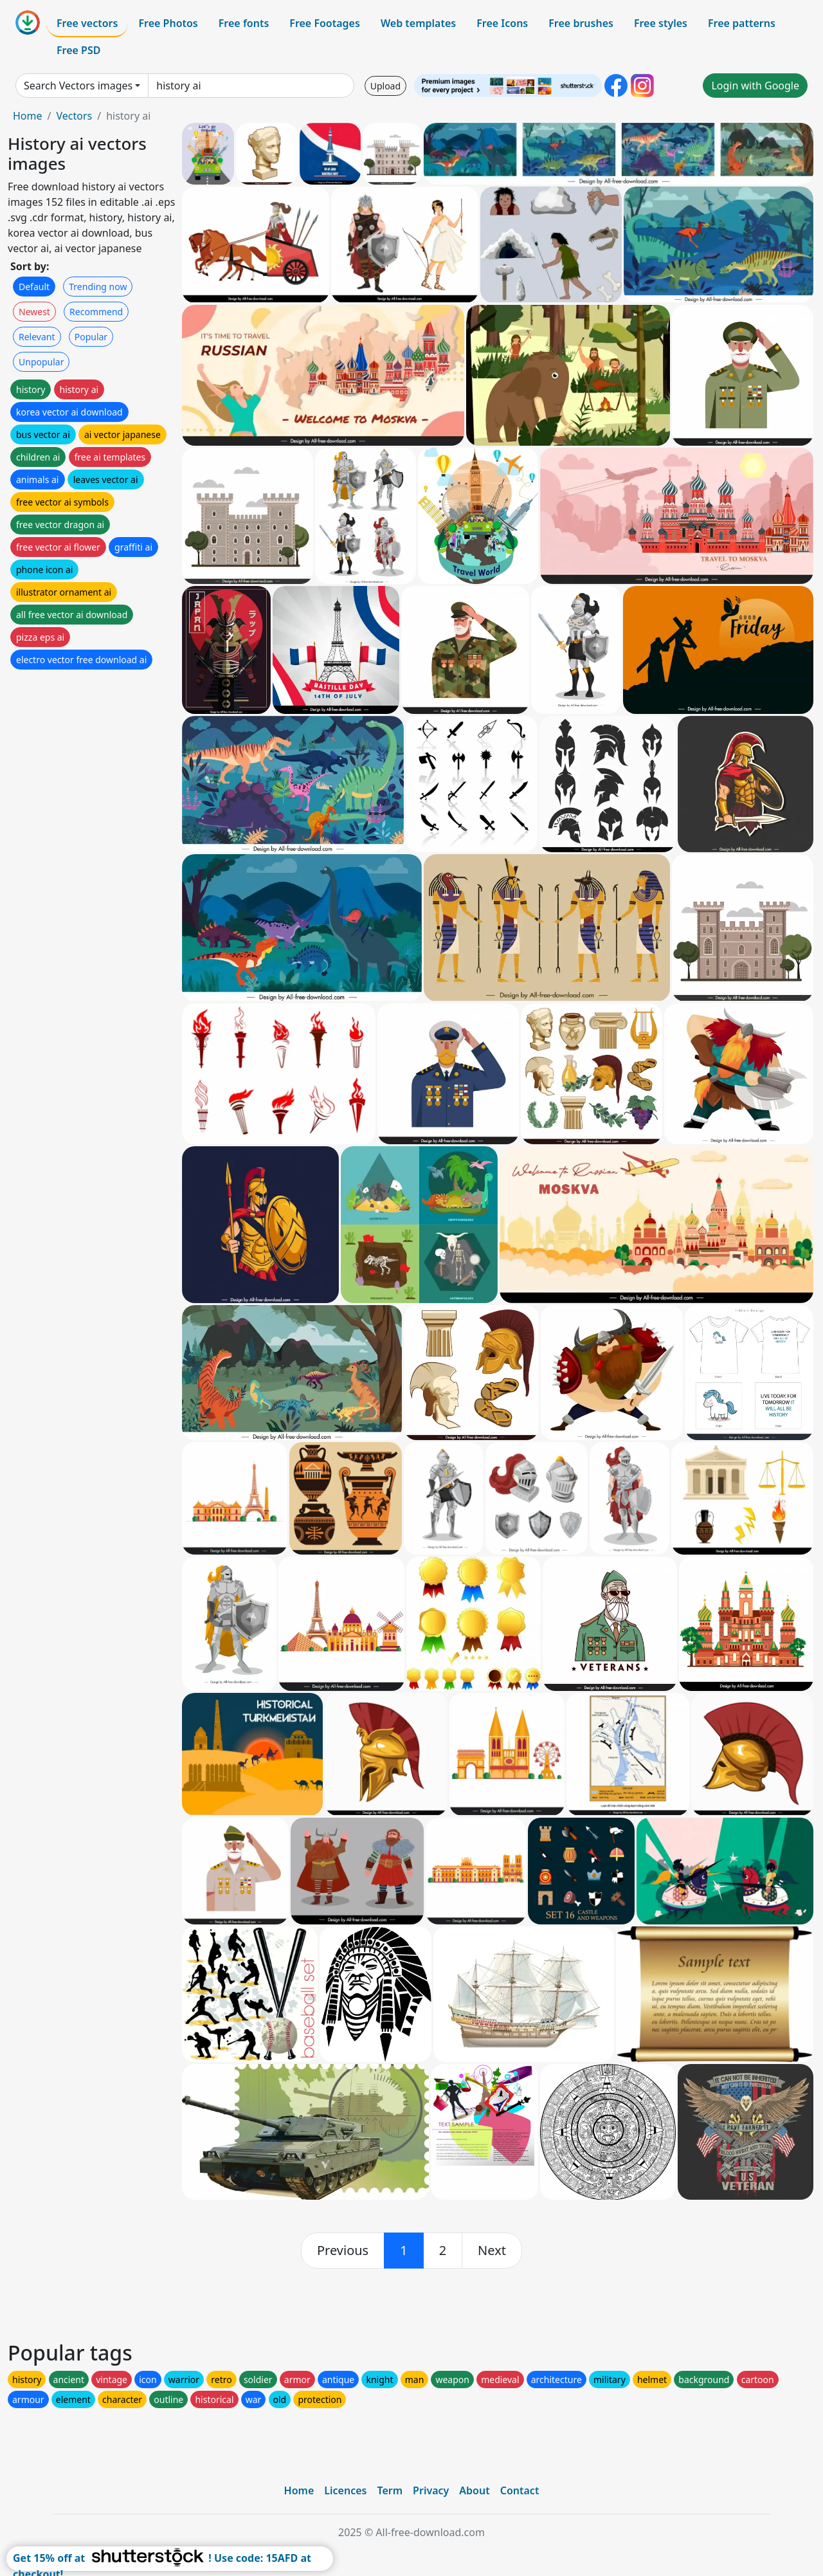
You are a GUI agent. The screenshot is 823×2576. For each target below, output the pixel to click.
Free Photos (167, 23)
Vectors (74, 116)
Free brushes (580, 23)
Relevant (37, 337)
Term (389, 2490)
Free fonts (244, 23)
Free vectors (87, 23)
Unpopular (41, 362)
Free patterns (741, 23)
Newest (34, 312)
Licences (345, 2490)
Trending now (98, 286)
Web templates (418, 23)
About (474, 2490)
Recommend (96, 312)
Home (27, 116)
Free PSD (78, 50)
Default (34, 286)
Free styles (660, 23)
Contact (519, 2490)
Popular (91, 337)
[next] (492, 2251)
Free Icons (502, 23)
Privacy (431, 2490)
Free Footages (324, 23)
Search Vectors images (78, 85)
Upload (385, 86)
